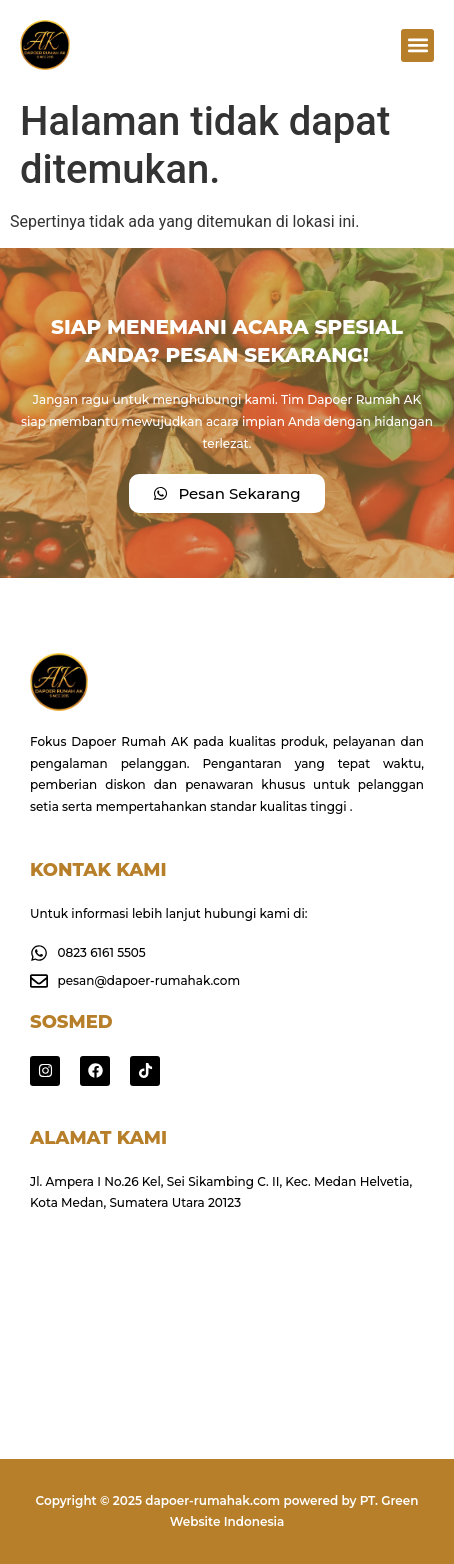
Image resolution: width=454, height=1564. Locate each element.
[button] (417, 45)
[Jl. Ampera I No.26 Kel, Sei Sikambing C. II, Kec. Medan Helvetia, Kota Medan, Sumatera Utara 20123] (227, 1309)
